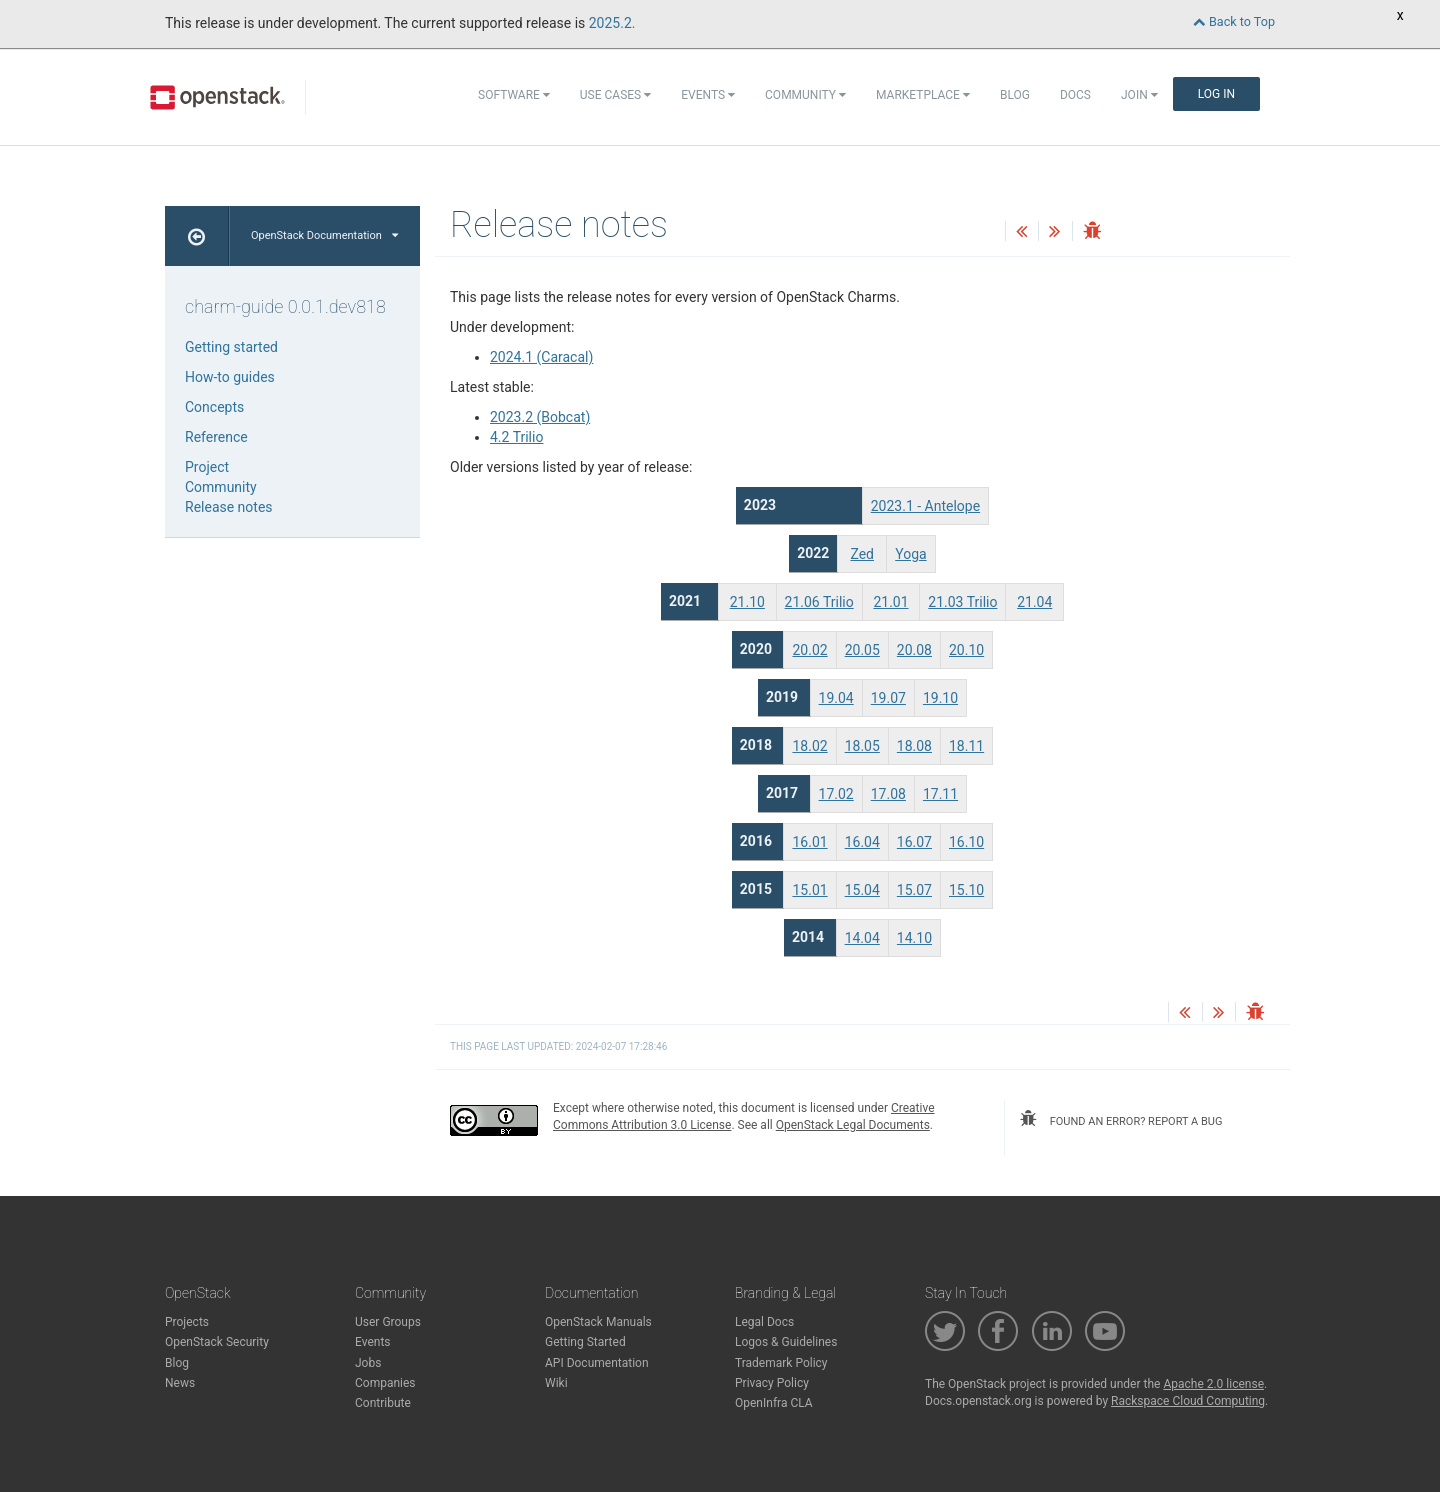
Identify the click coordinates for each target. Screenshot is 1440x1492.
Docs (1075, 95)
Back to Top (1234, 21)
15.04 (862, 890)
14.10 (914, 938)
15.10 (966, 890)
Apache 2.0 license (1213, 1384)
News (180, 1383)
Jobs (368, 1363)
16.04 (862, 842)
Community (805, 95)
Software (514, 95)
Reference (216, 437)
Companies (385, 1383)
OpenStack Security (217, 1342)
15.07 (914, 890)
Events (708, 95)
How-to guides (230, 377)
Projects (187, 1322)
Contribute (383, 1403)
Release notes (229, 507)
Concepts (214, 407)
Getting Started (585, 1342)
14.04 (862, 938)
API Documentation (597, 1363)
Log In (1216, 94)
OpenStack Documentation (324, 235)
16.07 (914, 842)
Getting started (231, 347)
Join (1139, 95)
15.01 (809, 890)
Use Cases (615, 95)
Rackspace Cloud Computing (1188, 1401)
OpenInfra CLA (774, 1403)
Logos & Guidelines (786, 1342)
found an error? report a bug (1121, 1119)
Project (207, 467)
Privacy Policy (772, 1383)
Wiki (556, 1383)
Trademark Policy (781, 1363)
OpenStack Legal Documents (853, 1125)
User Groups (388, 1322)
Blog (1015, 95)
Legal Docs (764, 1322)
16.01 (809, 842)
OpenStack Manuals (598, 1322)
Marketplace (923, 95)
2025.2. (612, 23)
